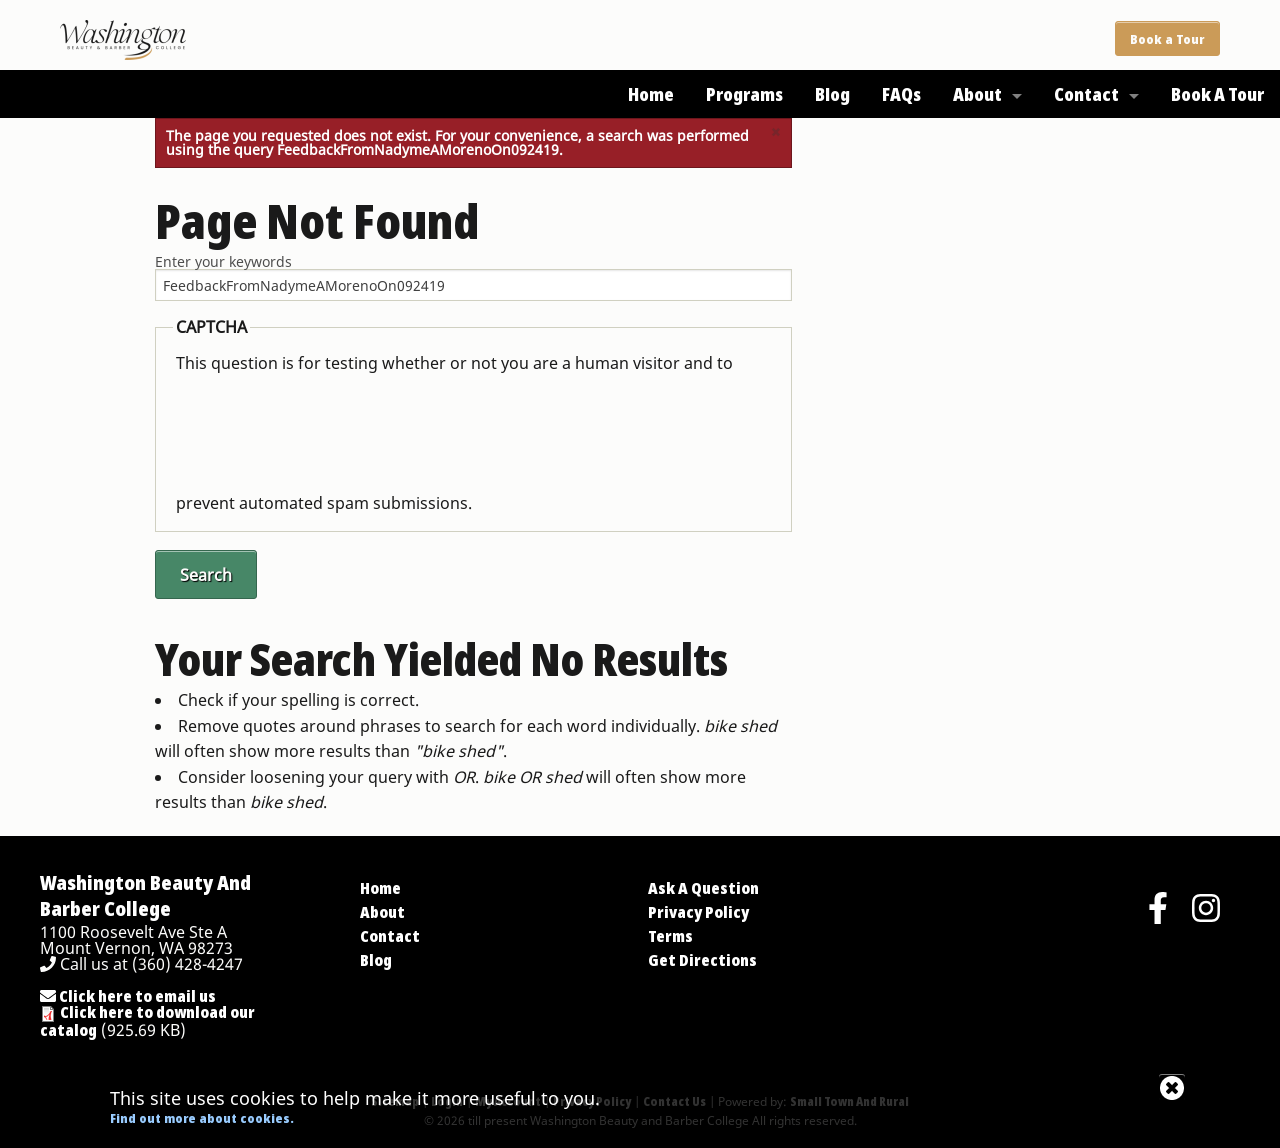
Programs (744, 94)
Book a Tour (1167, 39)
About (977, 94)
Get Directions (702, 960)
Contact (1086, 94)
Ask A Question (703, 888)
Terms (670, 936)
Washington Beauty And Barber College (145, 895)
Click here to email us (128, 996)
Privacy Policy (698, 912)
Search (206, 575)
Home (651, 94)
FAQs (901, 94)
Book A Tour (1217, 94)
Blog (832, 94)
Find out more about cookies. (202, 1118)
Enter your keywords (223, 261)
